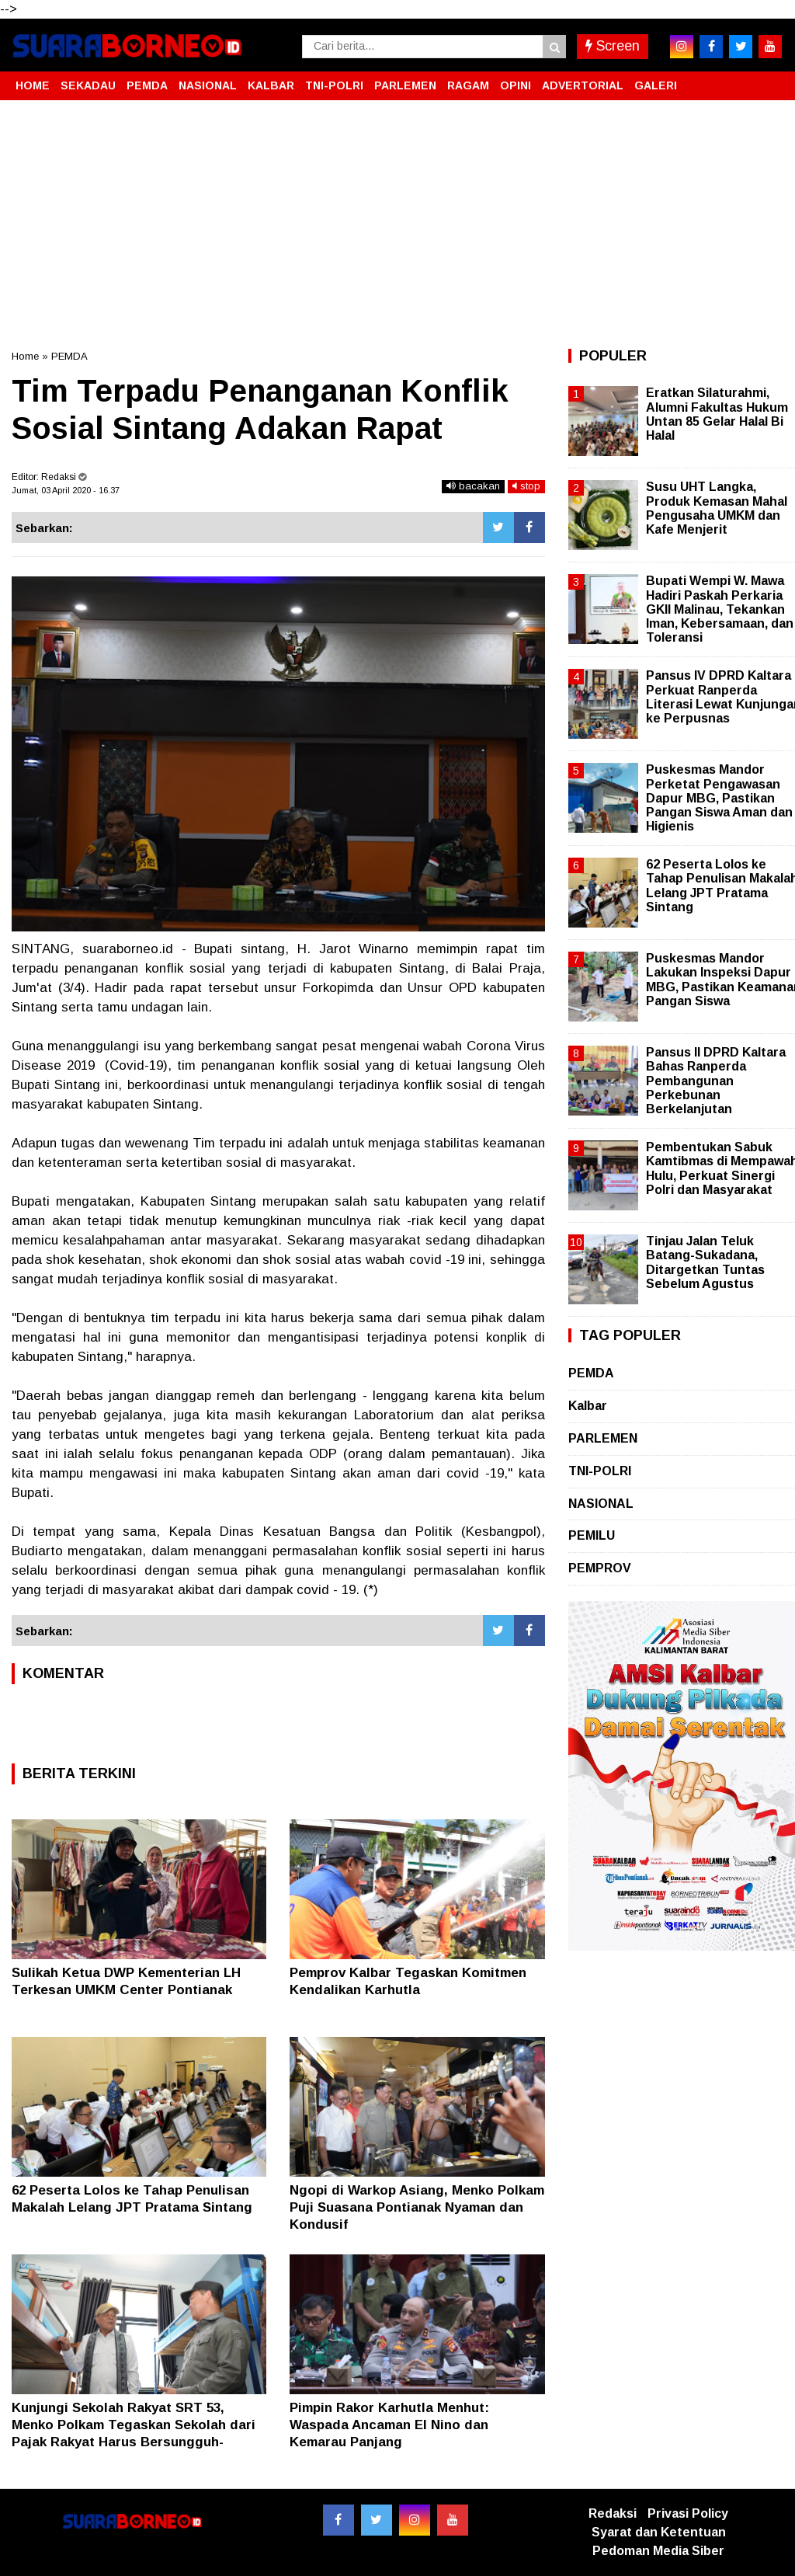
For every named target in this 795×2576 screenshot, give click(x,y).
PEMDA (147, 85)
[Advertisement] (397, 224)
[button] (768, 79)
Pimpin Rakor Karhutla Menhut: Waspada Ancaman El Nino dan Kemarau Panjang (389, 2424)
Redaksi (612, 2513)
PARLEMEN (405, 85)
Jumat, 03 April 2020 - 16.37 (66, 490)
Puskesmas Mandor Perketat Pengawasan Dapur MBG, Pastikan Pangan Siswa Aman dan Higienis (719, 798)
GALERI (655, 85)
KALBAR (271, 85)
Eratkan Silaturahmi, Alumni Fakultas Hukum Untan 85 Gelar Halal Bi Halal (717, 414)
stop (526, 486)
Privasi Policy (687, 2513)
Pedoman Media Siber (658, 2550)
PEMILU (591, 1535)
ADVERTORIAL (582, 85)
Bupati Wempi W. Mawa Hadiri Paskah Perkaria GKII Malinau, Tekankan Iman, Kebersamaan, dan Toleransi (719, 609)
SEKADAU (88, 85)
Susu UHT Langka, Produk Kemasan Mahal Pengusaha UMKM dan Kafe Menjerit (716, 508)
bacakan (473, 486)
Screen (612, 46)
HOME (33, 85)
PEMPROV (599, 1568)
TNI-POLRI (334, 85)
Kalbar (587, 1405)
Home (25, 356)
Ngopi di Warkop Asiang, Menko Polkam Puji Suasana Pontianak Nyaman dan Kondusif (417, 2207)
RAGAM (468, 85)
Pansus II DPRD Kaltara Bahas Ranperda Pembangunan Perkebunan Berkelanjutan (716, 1081)
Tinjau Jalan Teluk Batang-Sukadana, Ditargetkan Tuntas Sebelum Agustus (705, 1262)
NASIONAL (208, 85)
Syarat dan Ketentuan (659, 2532)
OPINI (515, 85)
